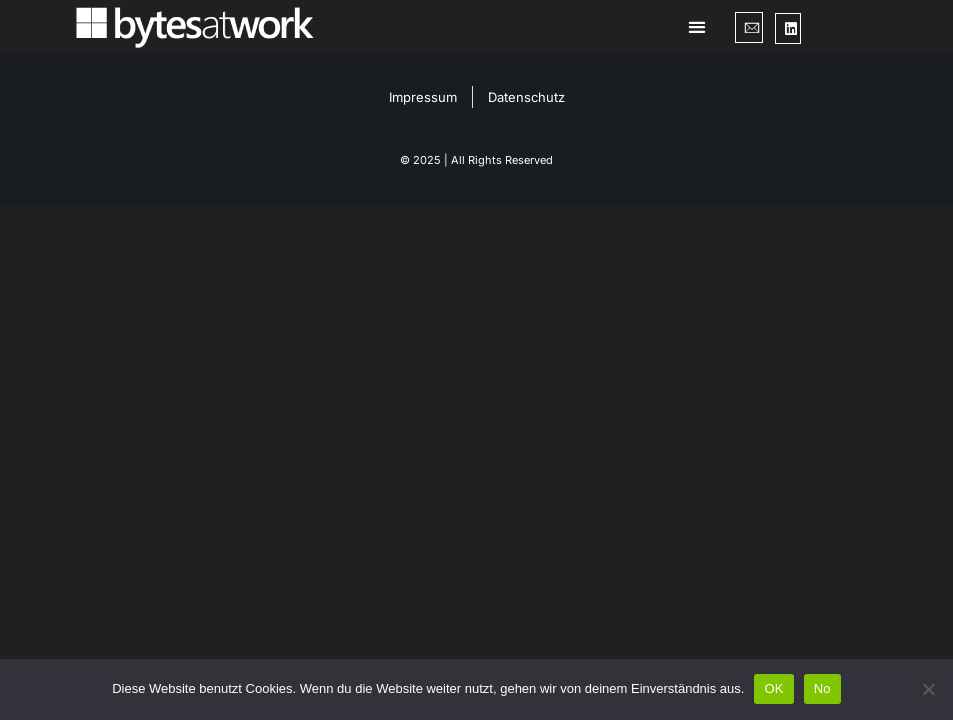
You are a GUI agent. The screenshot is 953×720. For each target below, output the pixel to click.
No (822, 688)
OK (773, 688)
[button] (697, 27)
